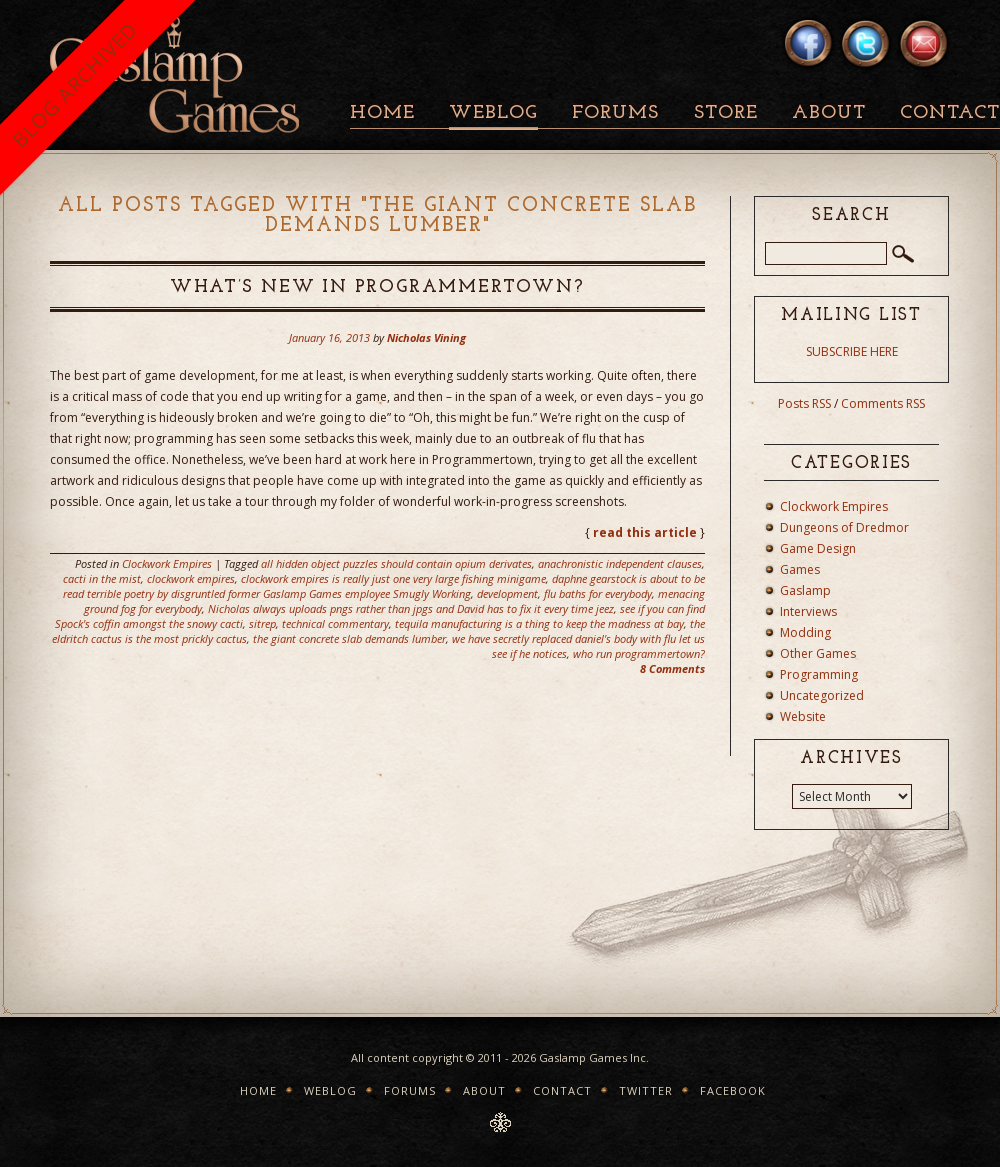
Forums (615, 113)
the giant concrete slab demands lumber (349, 638)
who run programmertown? (639, 653)
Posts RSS (804, 403)
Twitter (646, 1090)
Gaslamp (805, 590)
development (507, 593)
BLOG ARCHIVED (74, 84)
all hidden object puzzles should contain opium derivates (396, 563)
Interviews (808, 611)
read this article (645, 532)
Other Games (818, 653)
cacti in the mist (102, 578)
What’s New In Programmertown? (377, 287)
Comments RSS (883, 403)
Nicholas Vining (426, 337)
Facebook (733, 1090)
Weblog (493, 113)
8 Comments (672, 668)
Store (726, 113)
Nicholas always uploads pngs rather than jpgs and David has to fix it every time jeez (411, 608)
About (829, 113)
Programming (819, 674)
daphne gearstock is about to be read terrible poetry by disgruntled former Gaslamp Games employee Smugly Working (384, 586)
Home (382, 113)
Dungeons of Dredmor (844, 527)
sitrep (262, 623)
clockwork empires (191, 578)
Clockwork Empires (167, 563)
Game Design (818, 548)
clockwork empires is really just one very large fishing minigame (393, 578)
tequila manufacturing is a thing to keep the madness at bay (539, 623)
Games (800, 569)
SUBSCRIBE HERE (852, 351)
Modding (805, 632)
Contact (562, 1090)
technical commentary (335, 623)
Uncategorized (822, 695)
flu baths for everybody (598, 593)
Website (803, 716)
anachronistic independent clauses (620, 563)
